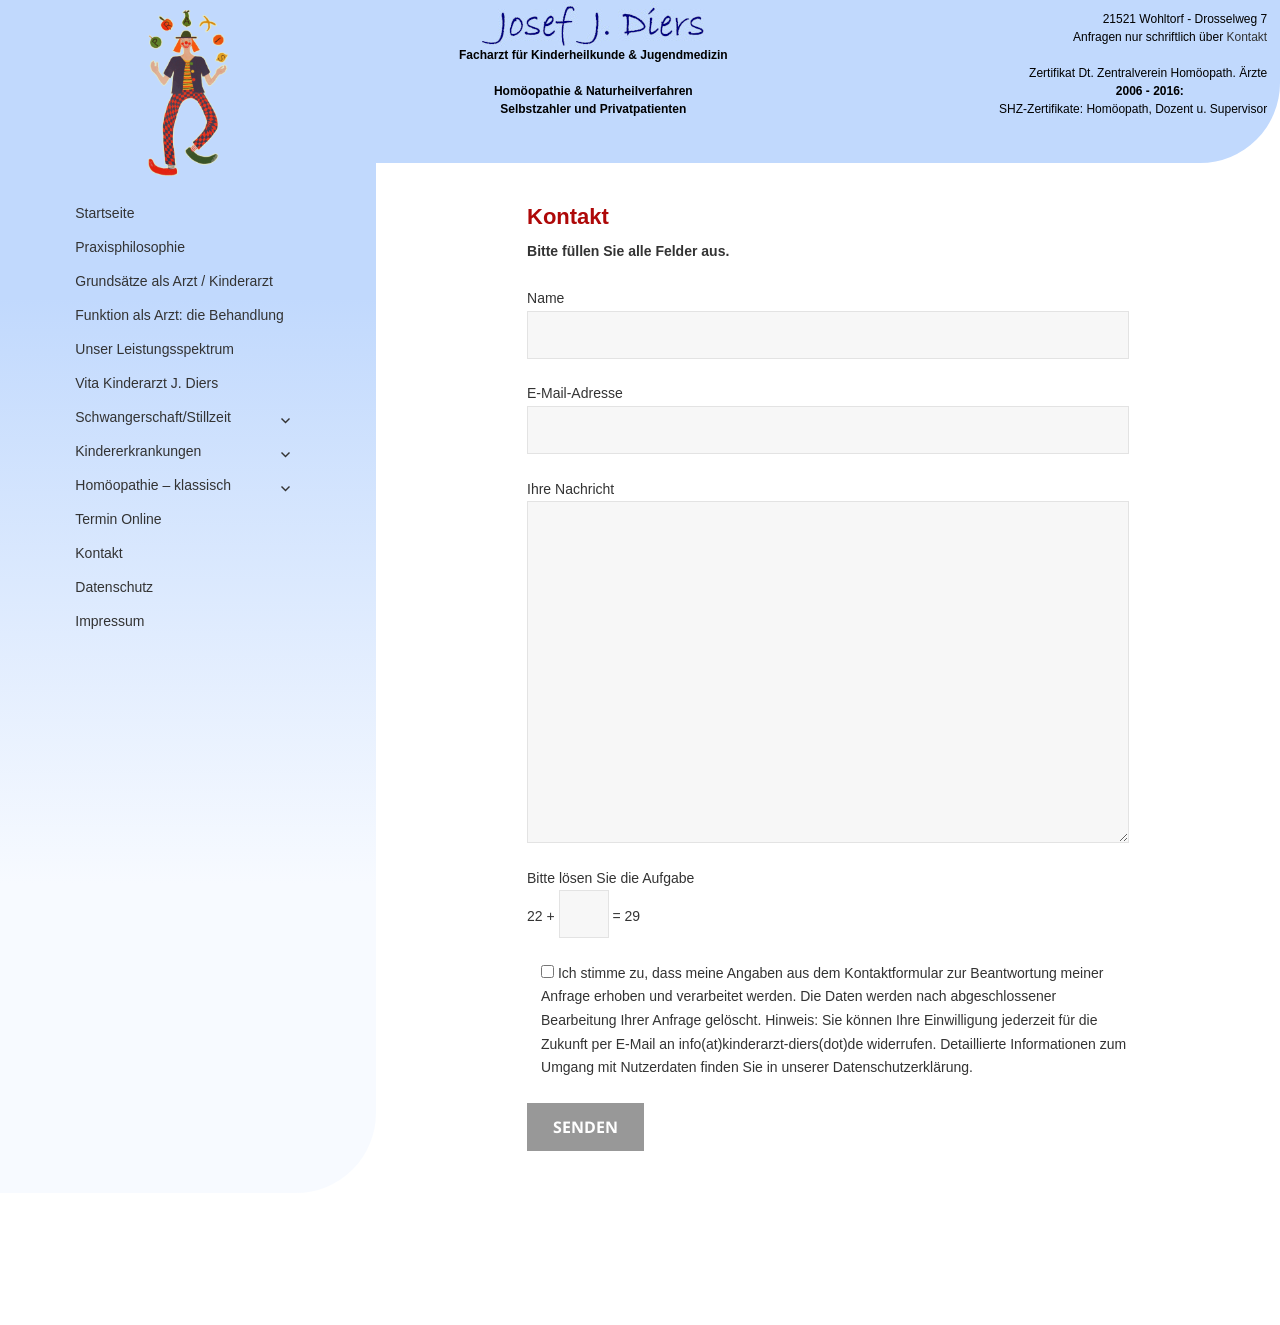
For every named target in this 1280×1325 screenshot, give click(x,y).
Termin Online (118, 519)
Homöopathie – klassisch (153, 485)
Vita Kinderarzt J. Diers (146, 383)
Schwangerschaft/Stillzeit (153, 417)
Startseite (104, 213)
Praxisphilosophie (130, 247)
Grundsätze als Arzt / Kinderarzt (174, 281)
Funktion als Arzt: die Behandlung (179, 315)
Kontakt (98, 553)
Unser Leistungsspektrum (154, 349)
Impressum (109, 621)
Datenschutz (114, 587)
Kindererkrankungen (138, 451)
